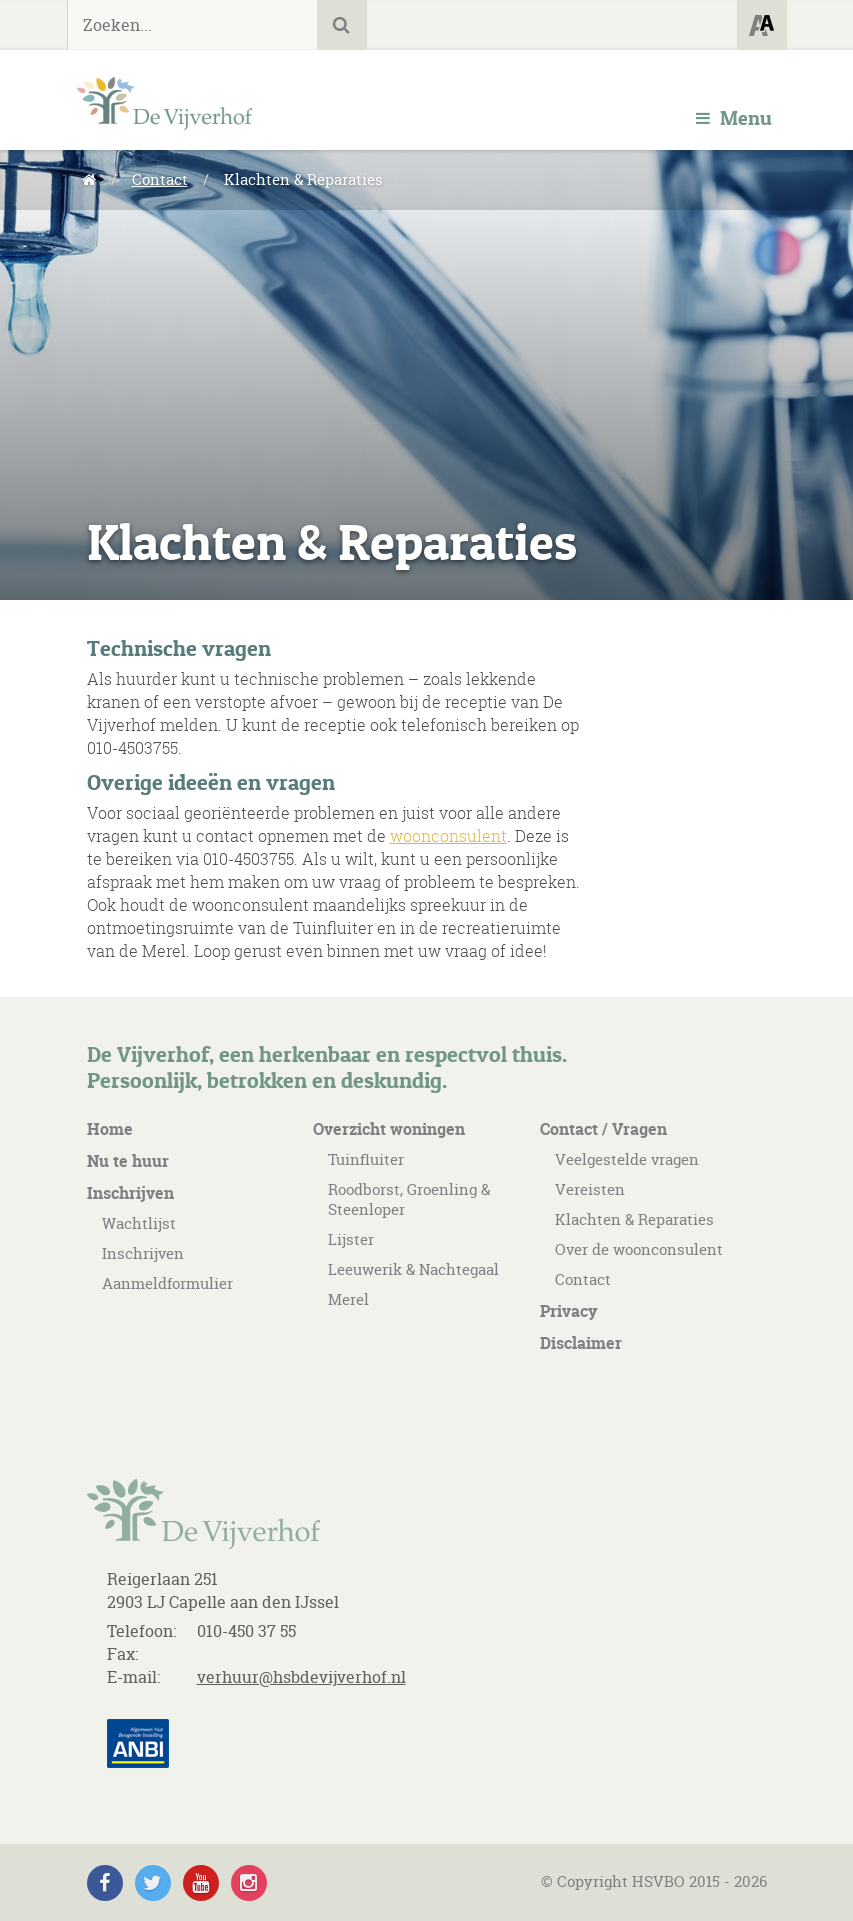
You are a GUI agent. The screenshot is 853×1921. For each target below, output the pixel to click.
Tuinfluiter (366, 1159)
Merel (348, 1299)
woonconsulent (448, 836)
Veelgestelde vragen (627, 1159)
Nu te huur (128, 1161)
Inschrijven (130, 1193)
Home (110, 1129)
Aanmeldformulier (167, 1283)
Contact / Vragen (603, 1129)
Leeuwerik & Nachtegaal (413, 1269)
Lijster (351, 1239)
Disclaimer (581, 1343)
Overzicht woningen (389, 1129)
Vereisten (590, 1189)
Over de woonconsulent (639, 1249)
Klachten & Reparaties (634, 1219)
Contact (160, 179)
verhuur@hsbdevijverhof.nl (301, 1677)
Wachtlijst (139, 1223)
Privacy (568, 1311)
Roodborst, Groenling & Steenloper (409, 1199)
